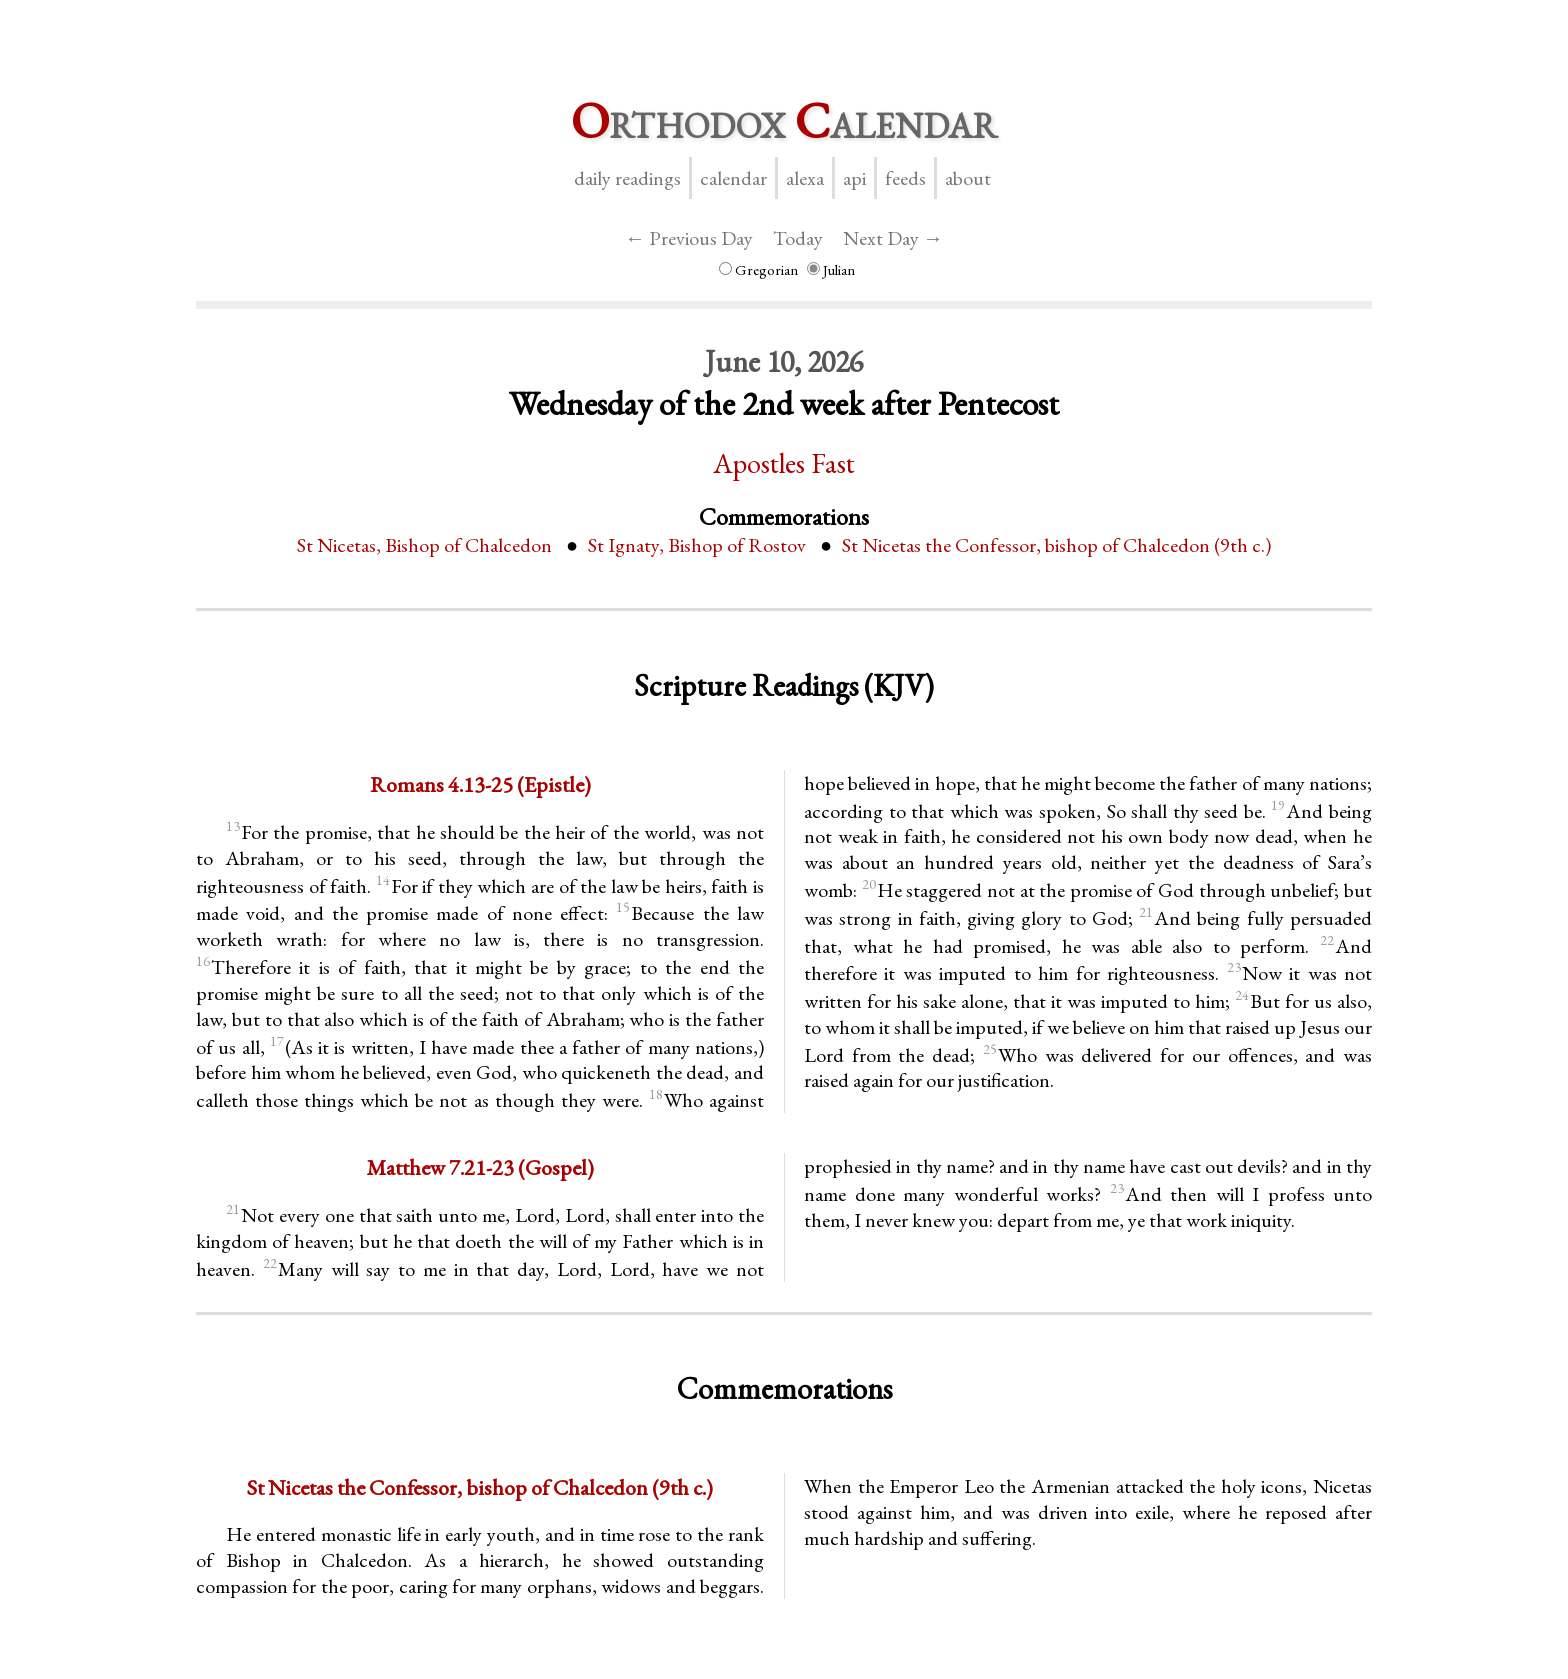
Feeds (905, 178)
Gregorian (758, 269)
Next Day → (893, 238)
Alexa (805, 178)
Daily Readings (627, 178)
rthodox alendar (784, 120)
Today (798, 238)
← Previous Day (689, 238)
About (968, 178)
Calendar (733, 178)
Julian (831, 269)
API (854, 178)
